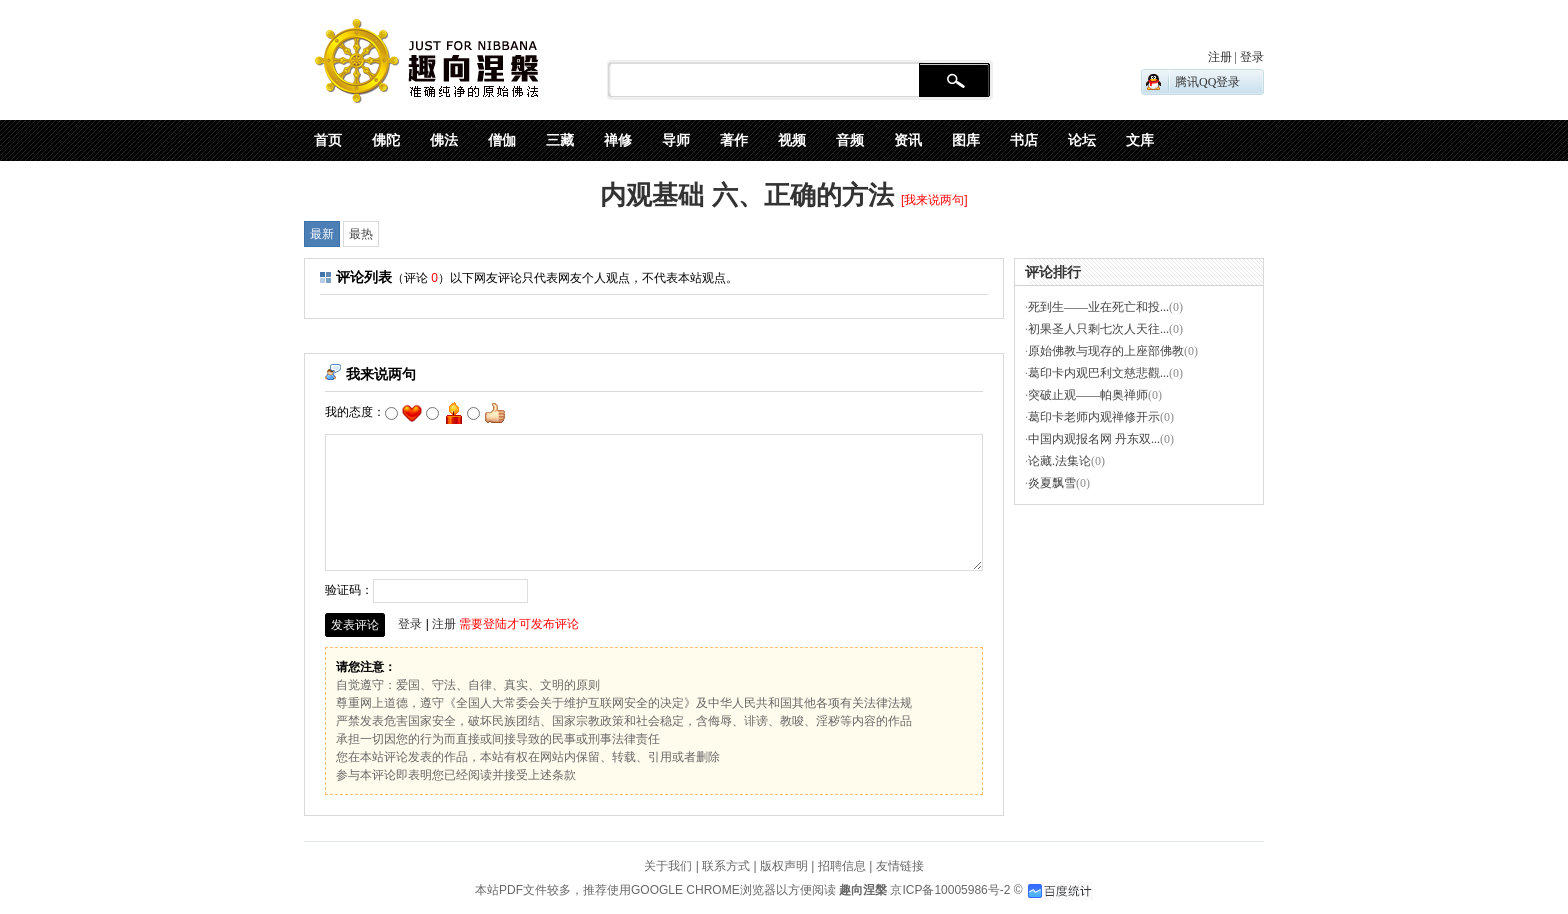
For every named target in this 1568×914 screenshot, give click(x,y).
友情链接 (900, 866)
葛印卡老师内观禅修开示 (1094, 417)
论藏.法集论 (1059, 461)
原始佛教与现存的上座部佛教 (1106, 351)
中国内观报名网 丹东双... (1094, 439)
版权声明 (784, 866)
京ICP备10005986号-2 (950, 890)
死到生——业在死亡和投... (1098, 307)
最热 (361, 234)
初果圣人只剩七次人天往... (1098, 329)
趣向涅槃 (861, 890)
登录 (410, 624)
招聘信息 (842, 866)
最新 (322, 234)
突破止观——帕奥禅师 (1088, 395)
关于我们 (668, 866)
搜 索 (954, 81)
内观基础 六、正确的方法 (746, 195)
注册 (444, 624)
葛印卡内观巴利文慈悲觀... (1098, 373)
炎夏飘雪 (1052, 483)
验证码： (426, 590)
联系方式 (726, 866)
